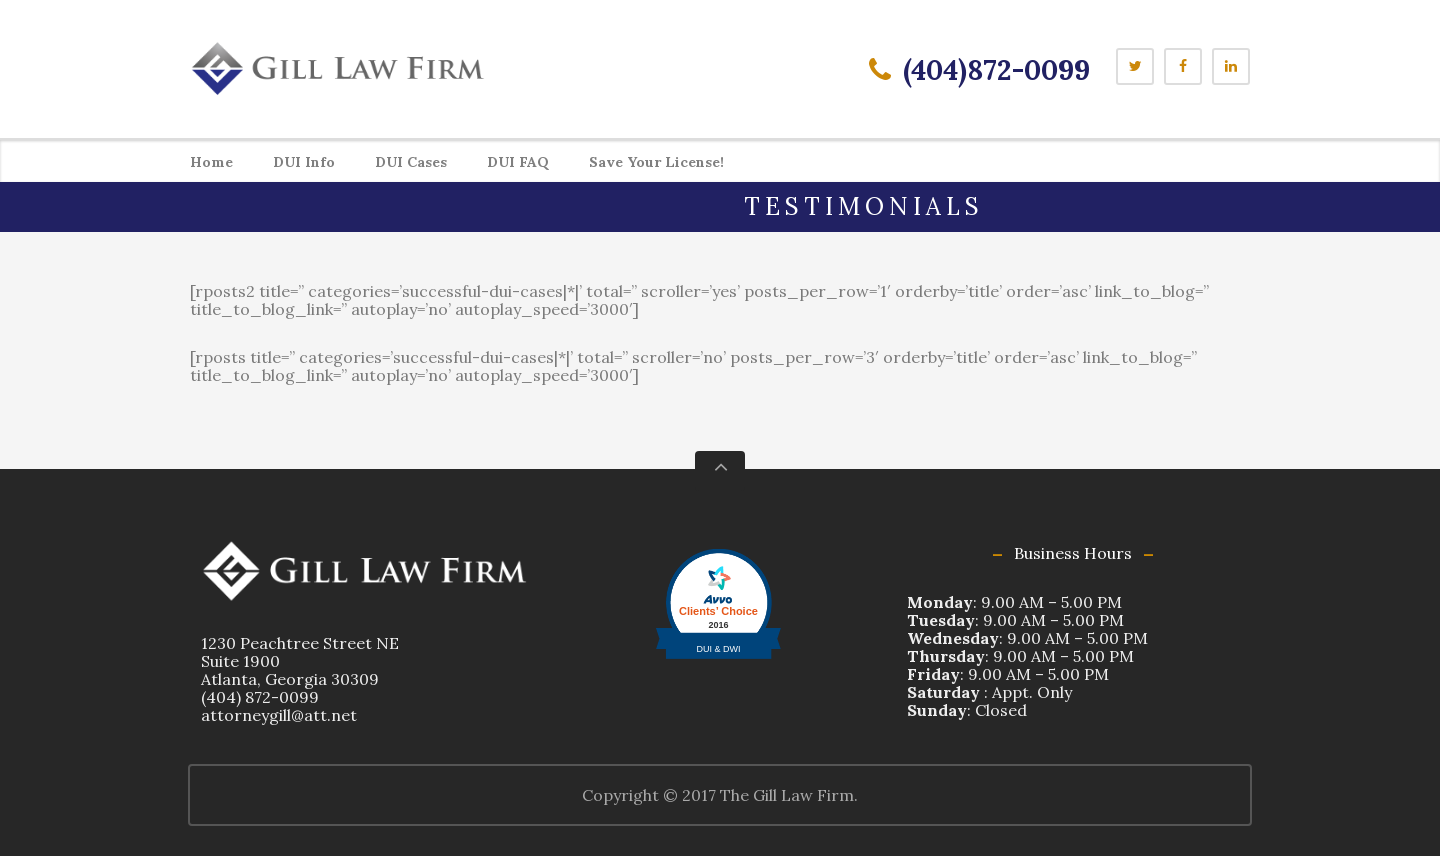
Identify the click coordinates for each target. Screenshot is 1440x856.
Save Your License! (656, 162)
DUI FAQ (518, 162)
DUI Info (304, 162)
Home (211, 162)
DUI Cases (411, 162)
